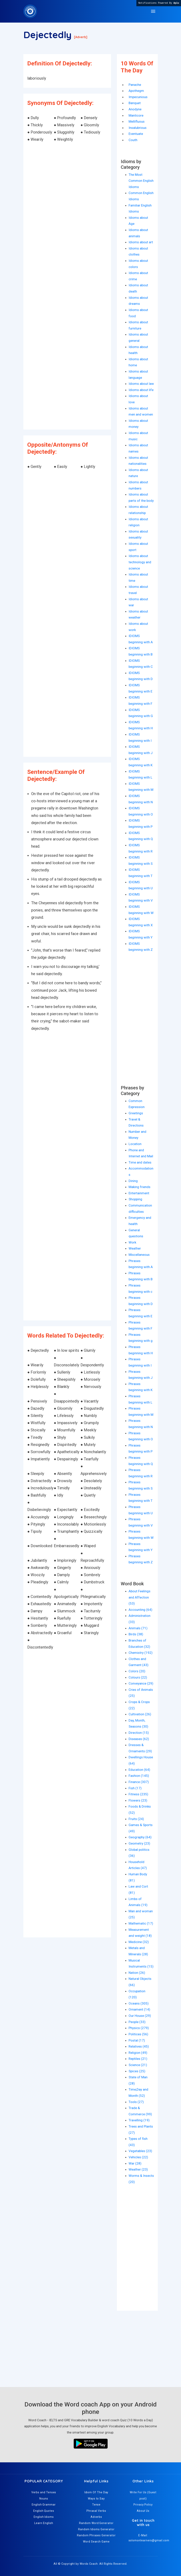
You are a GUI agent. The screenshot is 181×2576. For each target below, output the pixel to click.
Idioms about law (141, 384)
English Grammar (44, 2504)
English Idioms (44, 2516)
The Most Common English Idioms (141, 181)
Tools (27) (136, 2102)
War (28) (135, 2163)
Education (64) (139, 1770)
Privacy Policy (143, 2504)
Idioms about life (141, 390)
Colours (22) (138, 1677)
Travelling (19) (139, 2120)
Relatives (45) (139, 2046)
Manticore (136, 115)
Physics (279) (139, 2028)
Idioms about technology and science (140, 562)
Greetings (136, 1113)
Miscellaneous (139, 1255)
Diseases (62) (139, 1739)
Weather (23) (138, 2169)
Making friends (139, 1187)
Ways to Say (96, 2498)
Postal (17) (137, 2040)
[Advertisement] (67, 286)
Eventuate (136, 134)
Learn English (43, 2523)
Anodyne (135, 109)
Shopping (135, 1199)
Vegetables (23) (140, 2151)
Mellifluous (137, 121)
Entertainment (139, 1193)
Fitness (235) (138, 1794)
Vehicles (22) (138, 2157)
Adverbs (96, 2516)
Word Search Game (96, 2541)
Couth (133, 140)
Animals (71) (138, 1628)
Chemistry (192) (141, 1653)
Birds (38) (136, 1634)
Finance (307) (139, 1782)
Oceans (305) (139, 2003)
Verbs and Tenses (43, 2492)
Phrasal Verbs (96, 2510)
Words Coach (89, 2563)
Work (132, 1242)
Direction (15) (139, 1733)
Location (135, 1144)
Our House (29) (140, 2016)
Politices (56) (138, 2034)
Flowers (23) (138, 1800)
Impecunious (138, 97)
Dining (133, 1181)
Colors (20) (137, 1671)
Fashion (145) (139, 1776)
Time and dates (140, 1162)
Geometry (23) (139, 1843)
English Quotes (43, 2510)
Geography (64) (140, 1837)
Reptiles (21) (138, 2059)
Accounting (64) (140, 1610)
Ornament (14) (139, 2009)
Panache (135, 85)
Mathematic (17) (141, 1923)
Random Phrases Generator (96, 2535)
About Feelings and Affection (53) (139, 1597)
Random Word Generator (96, 2523)
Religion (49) (138, 2053)
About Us (143, 2510)
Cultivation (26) (140, 1714)
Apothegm (136, 91)
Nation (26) (137, 1973)
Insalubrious (138, 128)
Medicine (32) (139, 1942)
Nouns (43, 2498)
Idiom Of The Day (96, 2492)
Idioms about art (141, 242)
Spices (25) (137, 2071)
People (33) (137, 2022)
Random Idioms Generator (96, 2529)
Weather (135, 1248)
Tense (96, 2504)
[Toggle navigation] (153, 11)
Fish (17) (135, 1788)
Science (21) (138, 2065)
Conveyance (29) (141, 1683)
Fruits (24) (136, 1819)
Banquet (135, 103)
